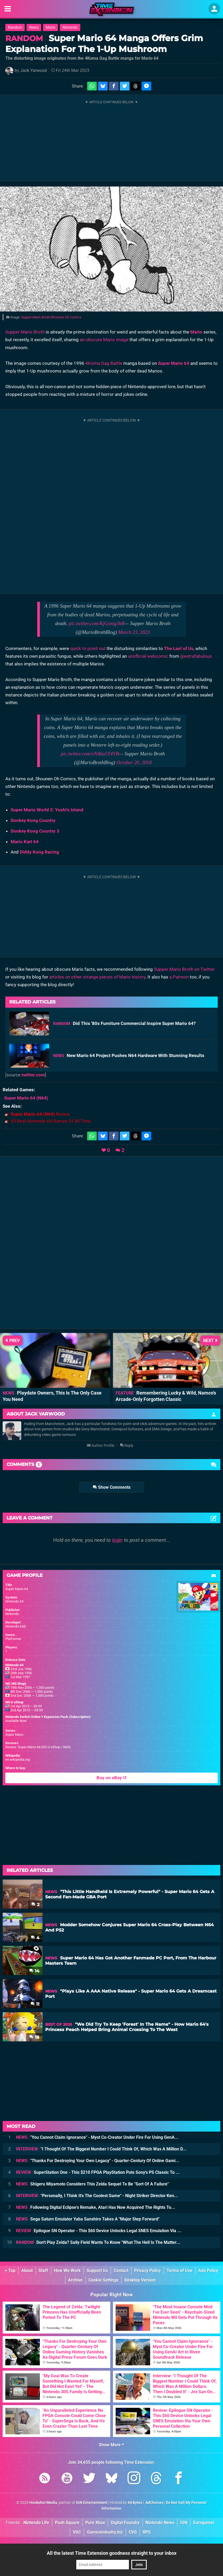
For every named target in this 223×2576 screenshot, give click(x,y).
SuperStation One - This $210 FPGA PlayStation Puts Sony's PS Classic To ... (98, 2172)
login (117, 1540)
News (34, 27)
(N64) (26, 1098)
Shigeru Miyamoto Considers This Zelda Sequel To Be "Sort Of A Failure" (92, 2184)
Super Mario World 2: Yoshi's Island (47, 809)
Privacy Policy (147, 2270)
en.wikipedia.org (17, 1759)
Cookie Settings (104, 2280)
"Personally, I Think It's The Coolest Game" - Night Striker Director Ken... (97, 2195)
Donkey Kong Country (33, 820)
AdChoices (154, 2502)
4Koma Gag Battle (103, 363)
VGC (77, 2532)
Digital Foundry (125, 2522)
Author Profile (100, 1445)
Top (10, 2270)
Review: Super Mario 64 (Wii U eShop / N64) (38, 1747)
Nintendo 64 (14, 1601)
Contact (121, 2270)
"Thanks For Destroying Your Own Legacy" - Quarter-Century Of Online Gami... (97, 2160)
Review (40, 1114)
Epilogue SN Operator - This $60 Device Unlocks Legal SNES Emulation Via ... (98, 2230)
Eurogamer (203, 2522)
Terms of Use (179, 2270)
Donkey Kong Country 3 (35, 831)
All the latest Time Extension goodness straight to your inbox (111, 2553)
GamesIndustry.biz (105, 2532)
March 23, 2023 (134, 632)
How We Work (67, 2270)
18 (34, 2037)
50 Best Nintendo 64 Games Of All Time (51, 1121)
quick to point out (88, 648)
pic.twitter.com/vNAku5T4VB (90, 753)
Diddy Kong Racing (39, 852)
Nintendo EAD (15, 1626)
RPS (147, 2532)
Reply (126, 1445)
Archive (75, 2280)
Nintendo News (159, 2522)
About (27, 2270)
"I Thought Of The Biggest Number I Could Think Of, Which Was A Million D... (101, 2148)
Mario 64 (180, 363)
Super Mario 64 (16, 1589)
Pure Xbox (95, 2522)
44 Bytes (135, 2502)
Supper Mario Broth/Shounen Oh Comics (51, 317)
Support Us (97, 2270)
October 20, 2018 (134, 762)
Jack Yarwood (33, 70)
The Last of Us (178, 648)
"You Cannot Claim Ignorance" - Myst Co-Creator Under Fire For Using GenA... (97, 2137)
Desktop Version (140, 2280)
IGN (183, 2522)
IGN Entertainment (92, 2502)
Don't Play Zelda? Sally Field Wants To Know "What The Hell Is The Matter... (98, 2242)
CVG (133, 2532)
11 (35, 2004)
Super (164, 363)
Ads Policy (208, 2270)
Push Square (67, 2522)
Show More (111, 2444)
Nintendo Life (36, 2522)
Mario (50, 27)
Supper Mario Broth (25, 332)
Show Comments (112, 1487)
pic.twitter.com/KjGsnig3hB (96, 623)
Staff (43, 2270)
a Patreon (179, 977)
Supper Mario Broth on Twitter (184, 969)
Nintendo (70, 27)
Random (15, 27)
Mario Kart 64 (25, 841)
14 (34, 1970)
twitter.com (33, 1074)
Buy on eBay (111, 1778)
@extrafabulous (196, 656)
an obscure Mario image (104, 339)
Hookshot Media (43, 2502)
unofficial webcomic (148, 656)
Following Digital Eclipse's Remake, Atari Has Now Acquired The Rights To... (95, 2207)
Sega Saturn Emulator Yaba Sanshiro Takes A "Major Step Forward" (87, 2219)
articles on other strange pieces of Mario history (97, 977)
